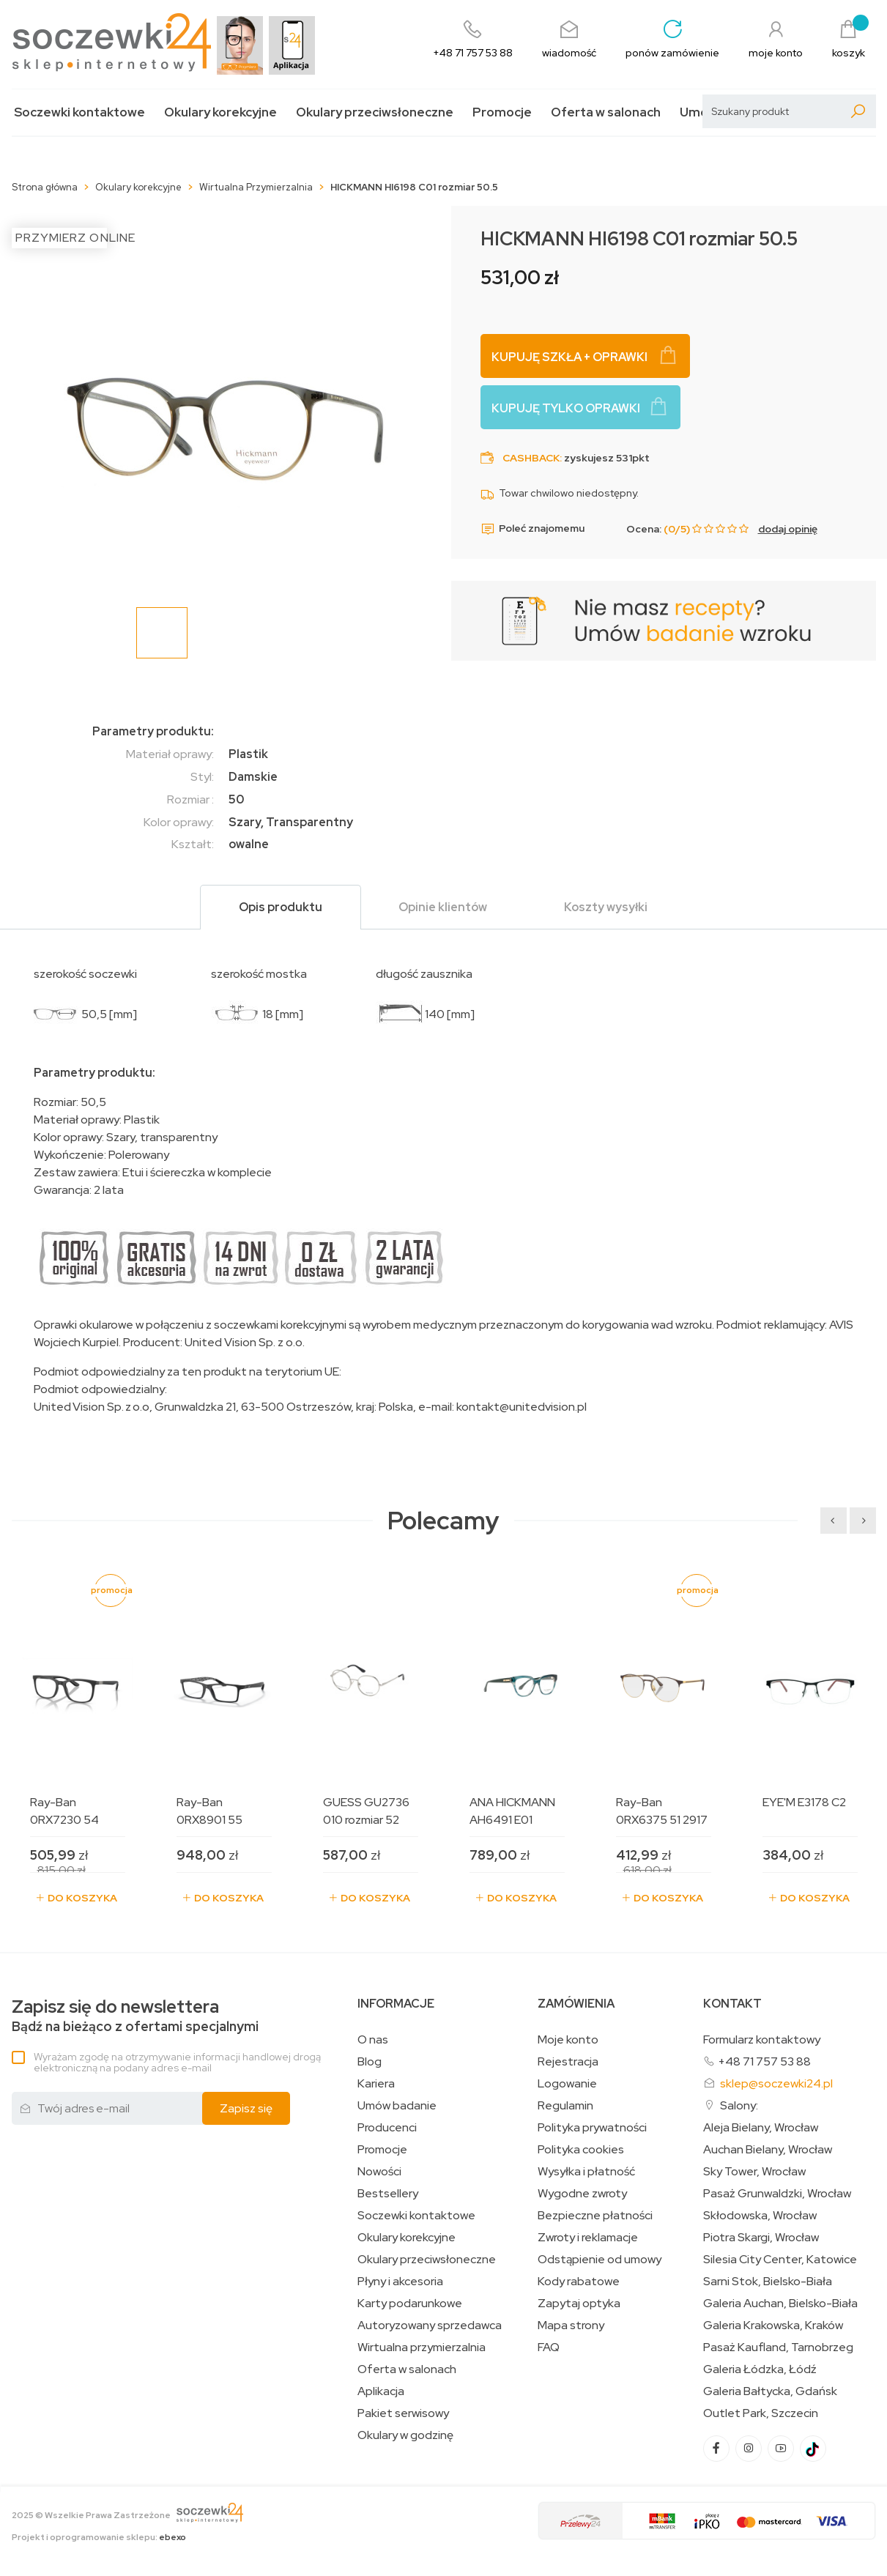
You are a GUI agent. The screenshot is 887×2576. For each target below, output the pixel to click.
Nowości (379, 2171)
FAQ (549, 2347)
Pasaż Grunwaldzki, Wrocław (777, 2193)
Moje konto (568, 2040)
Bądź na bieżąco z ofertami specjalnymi (135, 2016)
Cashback (531, 457)
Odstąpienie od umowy (599, 2259)
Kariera (376, 2083)
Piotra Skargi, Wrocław (761, 2237)
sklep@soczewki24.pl (776, 2083)
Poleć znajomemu (532, 528)
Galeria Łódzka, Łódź (760, 2369)
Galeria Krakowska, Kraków (773, 2325)
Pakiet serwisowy (403, 2413)
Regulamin (565, 2105)
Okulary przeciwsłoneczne (375, 112)
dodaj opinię (787, 528)
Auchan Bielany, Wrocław (767, 2149)
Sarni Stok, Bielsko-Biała (767, 2281)
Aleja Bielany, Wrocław (760, 2127)
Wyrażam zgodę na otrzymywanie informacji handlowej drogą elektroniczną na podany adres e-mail (177, 2062)
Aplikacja (380, 2391)
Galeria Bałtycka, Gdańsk (770, 2391)
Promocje (502, 112)
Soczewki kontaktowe (79, 112)
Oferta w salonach (606, 112)
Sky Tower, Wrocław (754, 2171)
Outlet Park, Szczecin (760, 2413)
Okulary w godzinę (405, 2435)
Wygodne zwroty (582, 2193)
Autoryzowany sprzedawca (429, 2325)
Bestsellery (387, 2193)
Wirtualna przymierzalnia (421, 2347)
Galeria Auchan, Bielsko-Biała (780, 2303)
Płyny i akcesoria (400, 2281)
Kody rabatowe (579, 2281)
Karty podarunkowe (409, 2303)
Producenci (387, 2127)
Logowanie (567, 2083)
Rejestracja (568, 2062)
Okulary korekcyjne (220, 112)
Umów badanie (397, 2105)
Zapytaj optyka (579, 2303)
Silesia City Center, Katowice (780, 2259)
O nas (372, 2040)
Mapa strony (571, 2325)
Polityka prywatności (592, 2127)
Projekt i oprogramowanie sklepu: (99, 2537)
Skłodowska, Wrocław (760, 2215)
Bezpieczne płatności (595, 2215)
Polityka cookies (581, 2149)
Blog (369, 2062)
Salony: (739, 2105)
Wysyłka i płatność (586, 2171)
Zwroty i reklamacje (588, 2237)
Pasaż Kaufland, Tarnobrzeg (778, 2347)
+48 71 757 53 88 (764, 2061)
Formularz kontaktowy (761, 2039)
